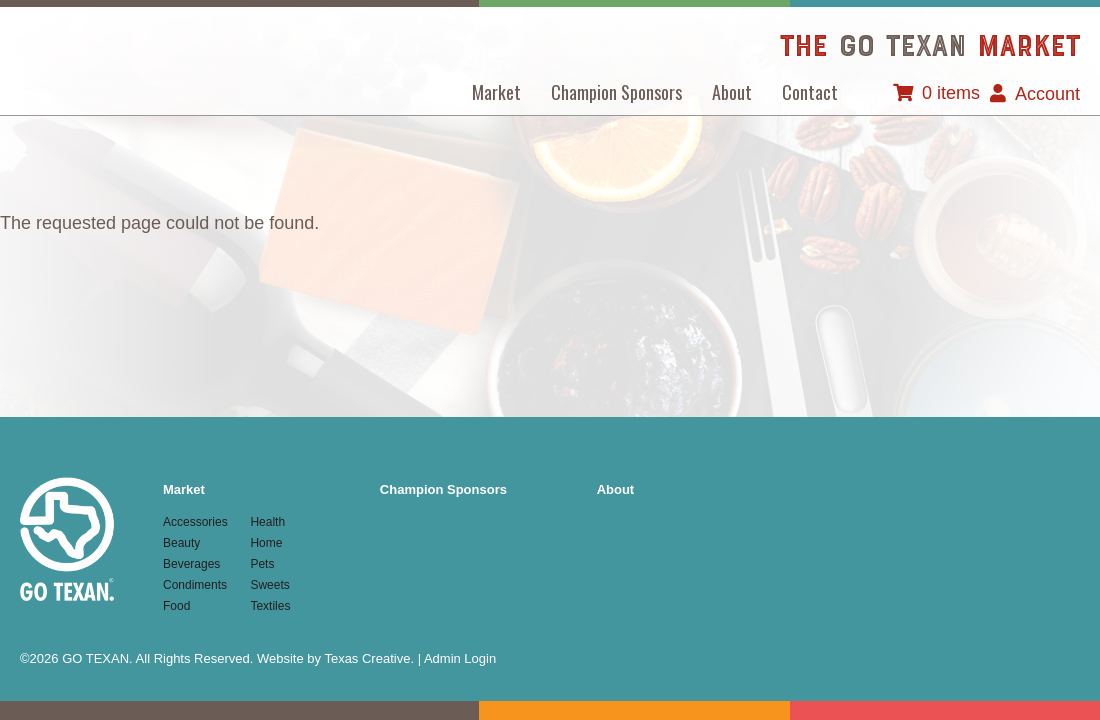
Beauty (181, 543)
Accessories (195, 522)
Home (266, 543)
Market (496, 92)
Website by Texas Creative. (335, 658)
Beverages (191, 564)
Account (1047, 94)
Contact (810, 92)
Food (176, 606)
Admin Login (460, 658)
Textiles (270, 606)
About (732, 92)
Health (267, 522)
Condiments (195, 585)
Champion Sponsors (616, 92)
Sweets (269, 585)
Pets (262, 564)
